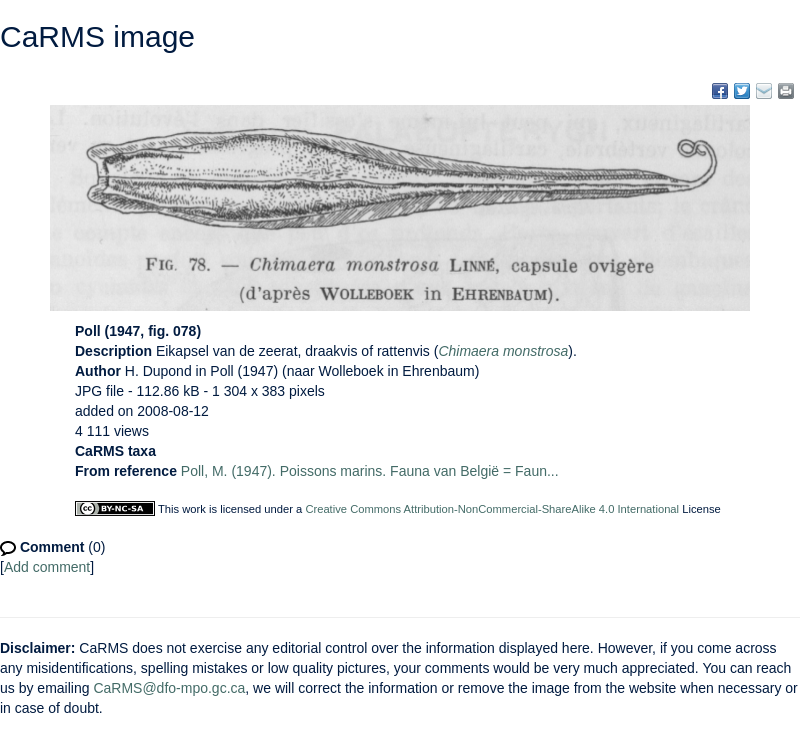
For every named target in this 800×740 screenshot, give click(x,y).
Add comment (47, 567)
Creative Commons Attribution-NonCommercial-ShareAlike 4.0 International (492, 509)
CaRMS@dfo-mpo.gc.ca (169, 688)
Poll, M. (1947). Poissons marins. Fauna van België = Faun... (370, 471)
